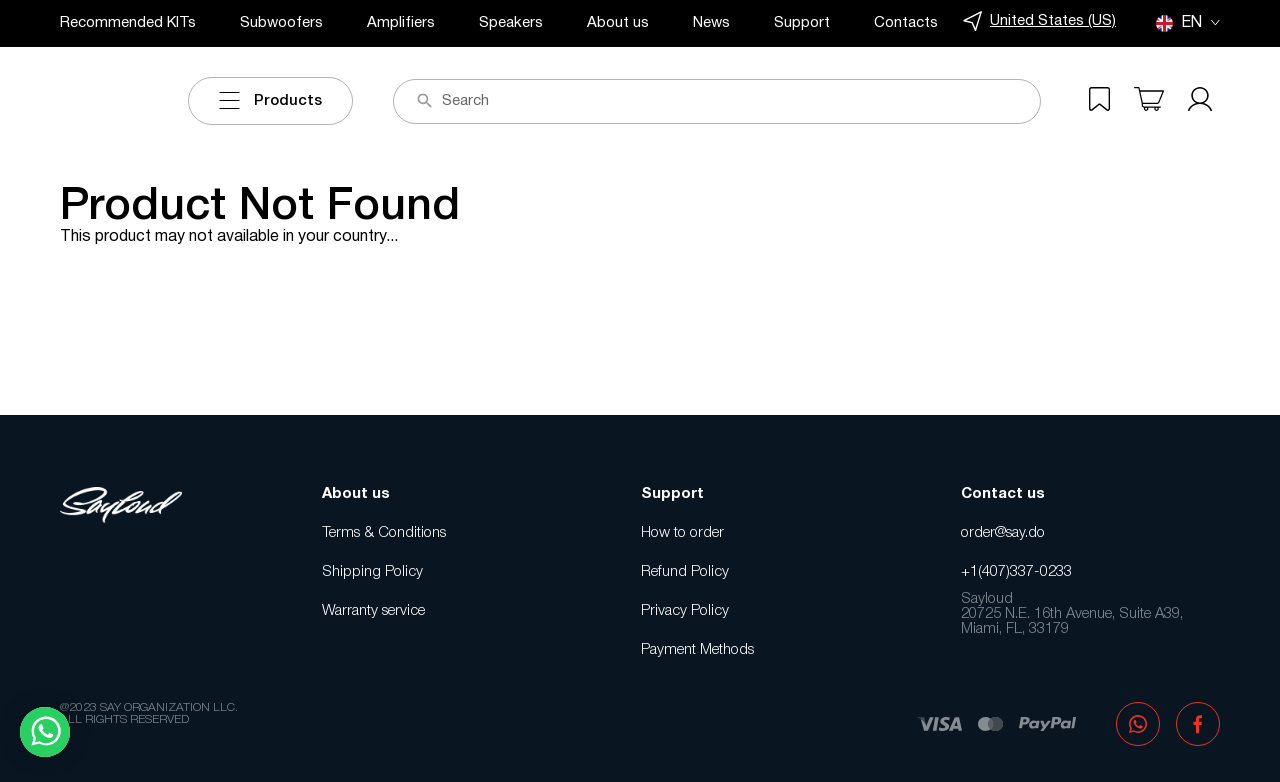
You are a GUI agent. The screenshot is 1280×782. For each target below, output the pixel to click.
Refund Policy (685, 572)
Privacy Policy (685, 611)
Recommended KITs (128, 23)
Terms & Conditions (384, 533)
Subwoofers (281, 23)
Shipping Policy (372, 572)
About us (618, 23)
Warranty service (373, 611)
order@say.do (1003, 533)
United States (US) (1039, 21)
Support (802, 23)
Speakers (511, 23)
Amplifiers (401, 23)
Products (270, 101)
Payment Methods (697, 650)
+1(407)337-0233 (1016, 572)
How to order (682, 533)
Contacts (906, 23)
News (711, 23)
